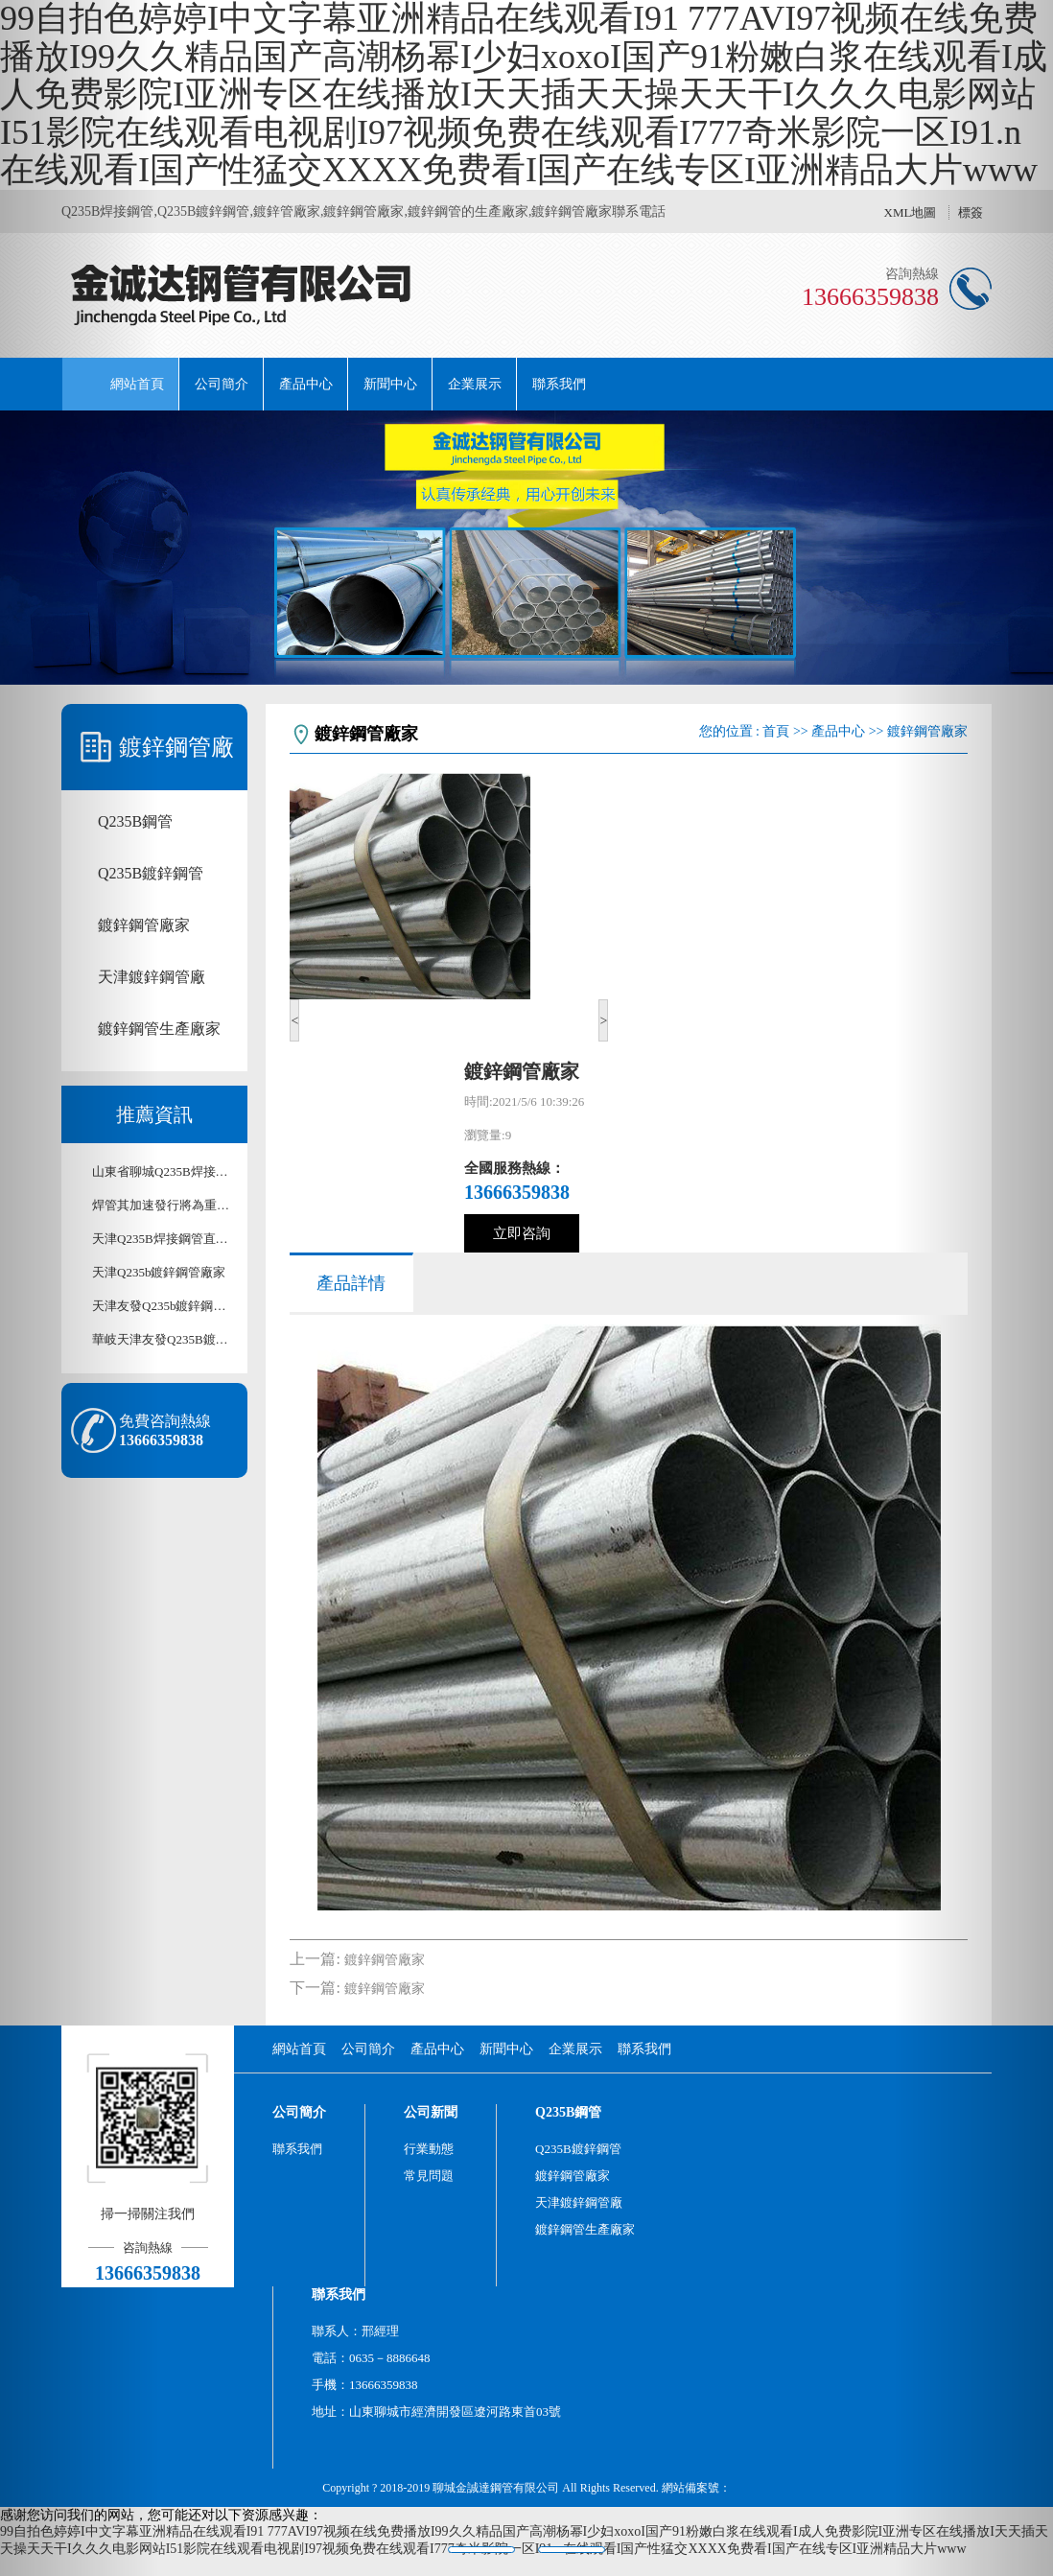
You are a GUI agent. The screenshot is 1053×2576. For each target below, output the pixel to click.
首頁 (775, 731)
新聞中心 (390, 384)
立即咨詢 (521, 1233)
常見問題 (429, 2175)
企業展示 (475, 384)
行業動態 (429, 2149)
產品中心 (306, 384)
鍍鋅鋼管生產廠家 (585, 2229)
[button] (79, 1288)
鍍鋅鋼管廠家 (384, 1960)
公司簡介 (221, 384)
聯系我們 (559, 384)
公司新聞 (430, 2112)
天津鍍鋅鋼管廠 (578, 2202)
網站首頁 (137, 384)
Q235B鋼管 (568, 2112)
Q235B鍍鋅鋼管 (578, 2149)
